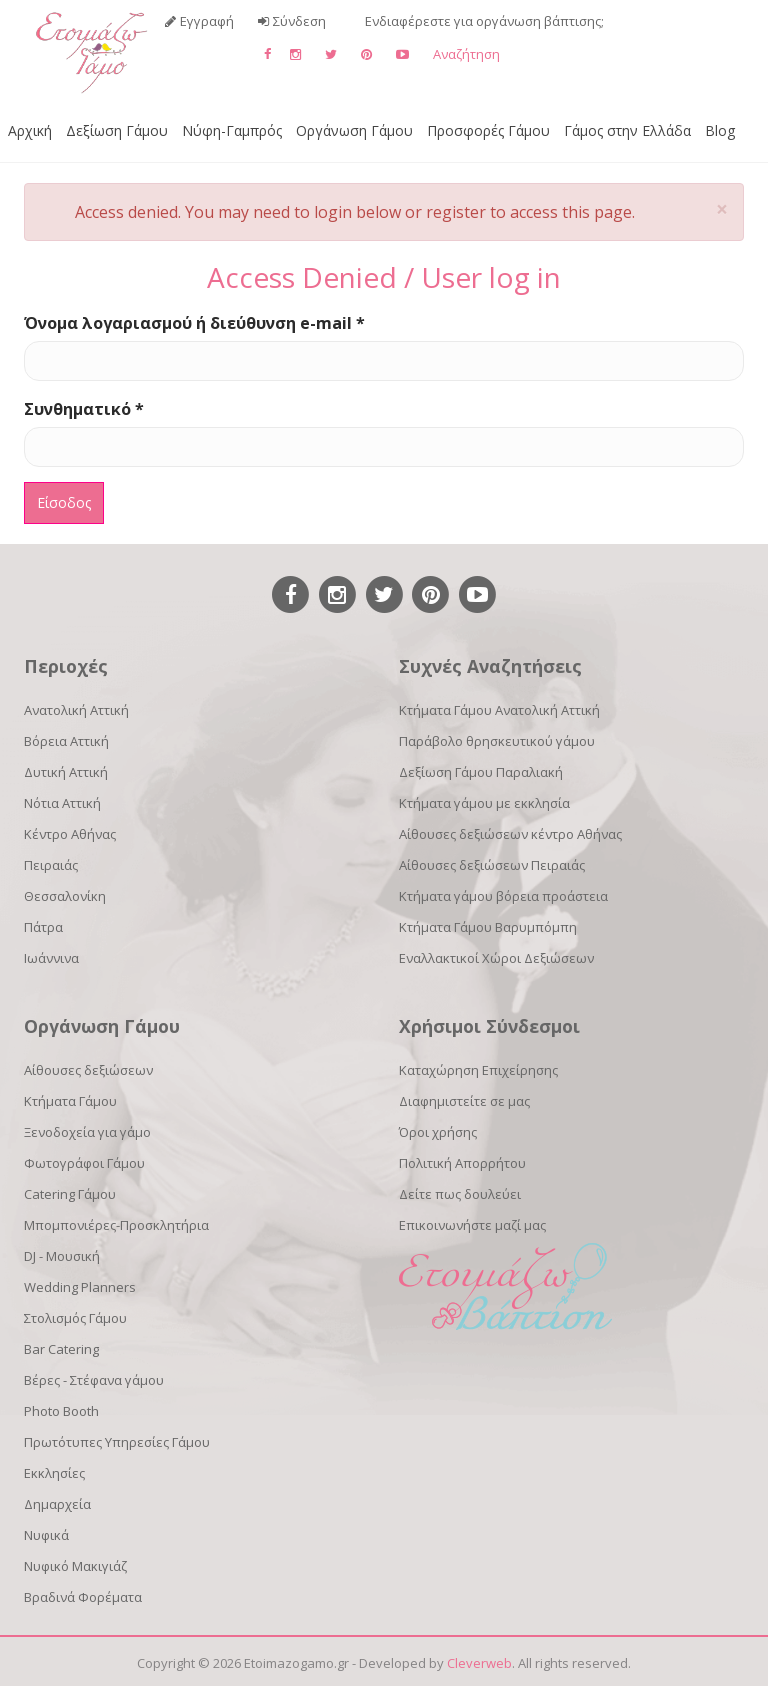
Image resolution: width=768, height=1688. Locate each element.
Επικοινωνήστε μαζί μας (472, 1225)
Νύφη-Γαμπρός (232, 130)
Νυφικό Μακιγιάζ (75, 1566)
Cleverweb (479, 1663)
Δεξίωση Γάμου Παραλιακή (481, 772)
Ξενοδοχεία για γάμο (87, 1132)
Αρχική (30, 130)
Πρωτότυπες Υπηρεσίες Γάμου (117, 1442)
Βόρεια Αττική (66, 741)
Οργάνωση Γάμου (354, 130)
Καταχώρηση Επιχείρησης (478, 1070)
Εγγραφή (207, 21)
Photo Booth (61, 1411)
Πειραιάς (51, 865)
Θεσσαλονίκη (65, 896)
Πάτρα (43, 927)
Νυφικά (46, 1535)
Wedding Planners (80, 1287)
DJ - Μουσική (62, 1256)
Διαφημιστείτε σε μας (464, 1101)
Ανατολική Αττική (76, 710)
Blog (720, 130)
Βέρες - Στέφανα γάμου (94, 1380)
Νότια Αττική (62, 803)
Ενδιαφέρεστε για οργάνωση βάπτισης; (484, 21)
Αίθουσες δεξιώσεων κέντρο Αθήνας (510, 834)
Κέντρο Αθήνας (70, 834)
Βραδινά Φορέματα (83, 1597)
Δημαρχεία (57, 1504)
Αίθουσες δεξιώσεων (88, 1070)
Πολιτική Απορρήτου (462, 1163)
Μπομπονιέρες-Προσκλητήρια (116, 1225)
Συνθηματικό (84, 409)
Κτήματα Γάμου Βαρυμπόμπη (488, 927)
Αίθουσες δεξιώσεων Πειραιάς (492, 865)
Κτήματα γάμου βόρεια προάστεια (503, 896)
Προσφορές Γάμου (488, 130)
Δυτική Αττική (66, 772)
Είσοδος (64, 502)
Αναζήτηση (466, 54)
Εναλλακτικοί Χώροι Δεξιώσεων (496, 958)
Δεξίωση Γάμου (117, 130)
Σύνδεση (299, 21)
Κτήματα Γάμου (70, 1101)
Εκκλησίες (54, 1473)
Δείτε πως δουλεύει (460, 1194)
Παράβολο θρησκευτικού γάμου (497, 741)
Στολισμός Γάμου (75, 1318)
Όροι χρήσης (438, 1132)
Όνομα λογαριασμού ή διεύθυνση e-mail (194, 323)
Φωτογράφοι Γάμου (84, 1163)
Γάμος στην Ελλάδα (627, 130)
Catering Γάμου (70, 1194)
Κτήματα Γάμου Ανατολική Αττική (499, 710)
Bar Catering (61, 1349)
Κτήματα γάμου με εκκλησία (484, 803)
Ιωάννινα (51, 958)
